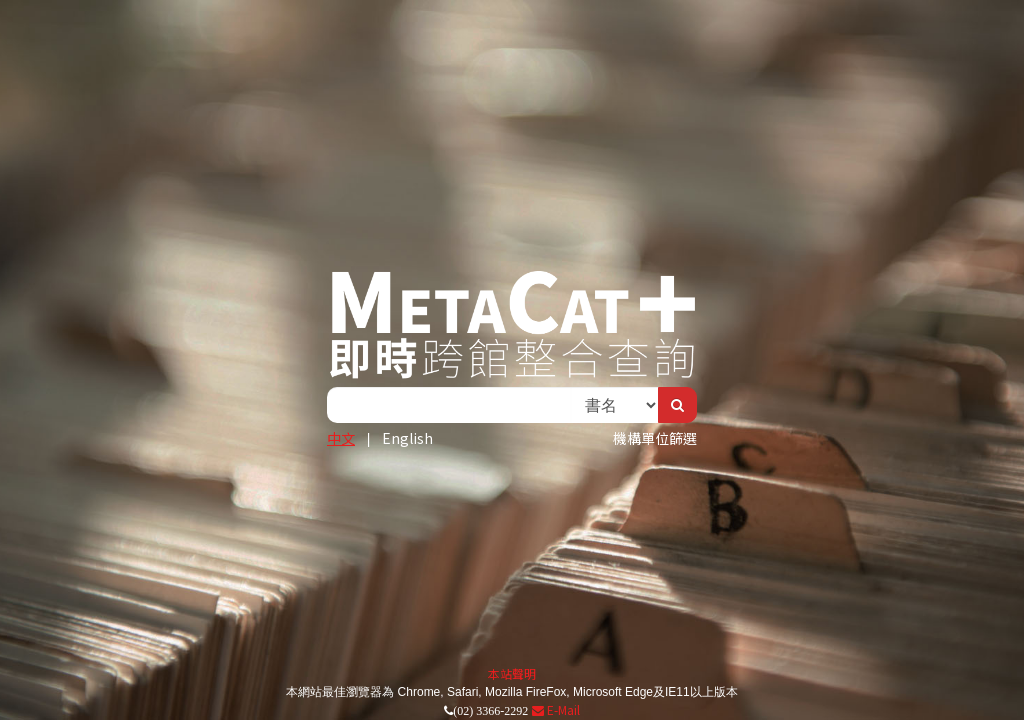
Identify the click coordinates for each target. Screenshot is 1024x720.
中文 (341, 438)
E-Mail (556, 709)
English (407, 438)
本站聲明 (512, 673)
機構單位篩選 (655, 438)
